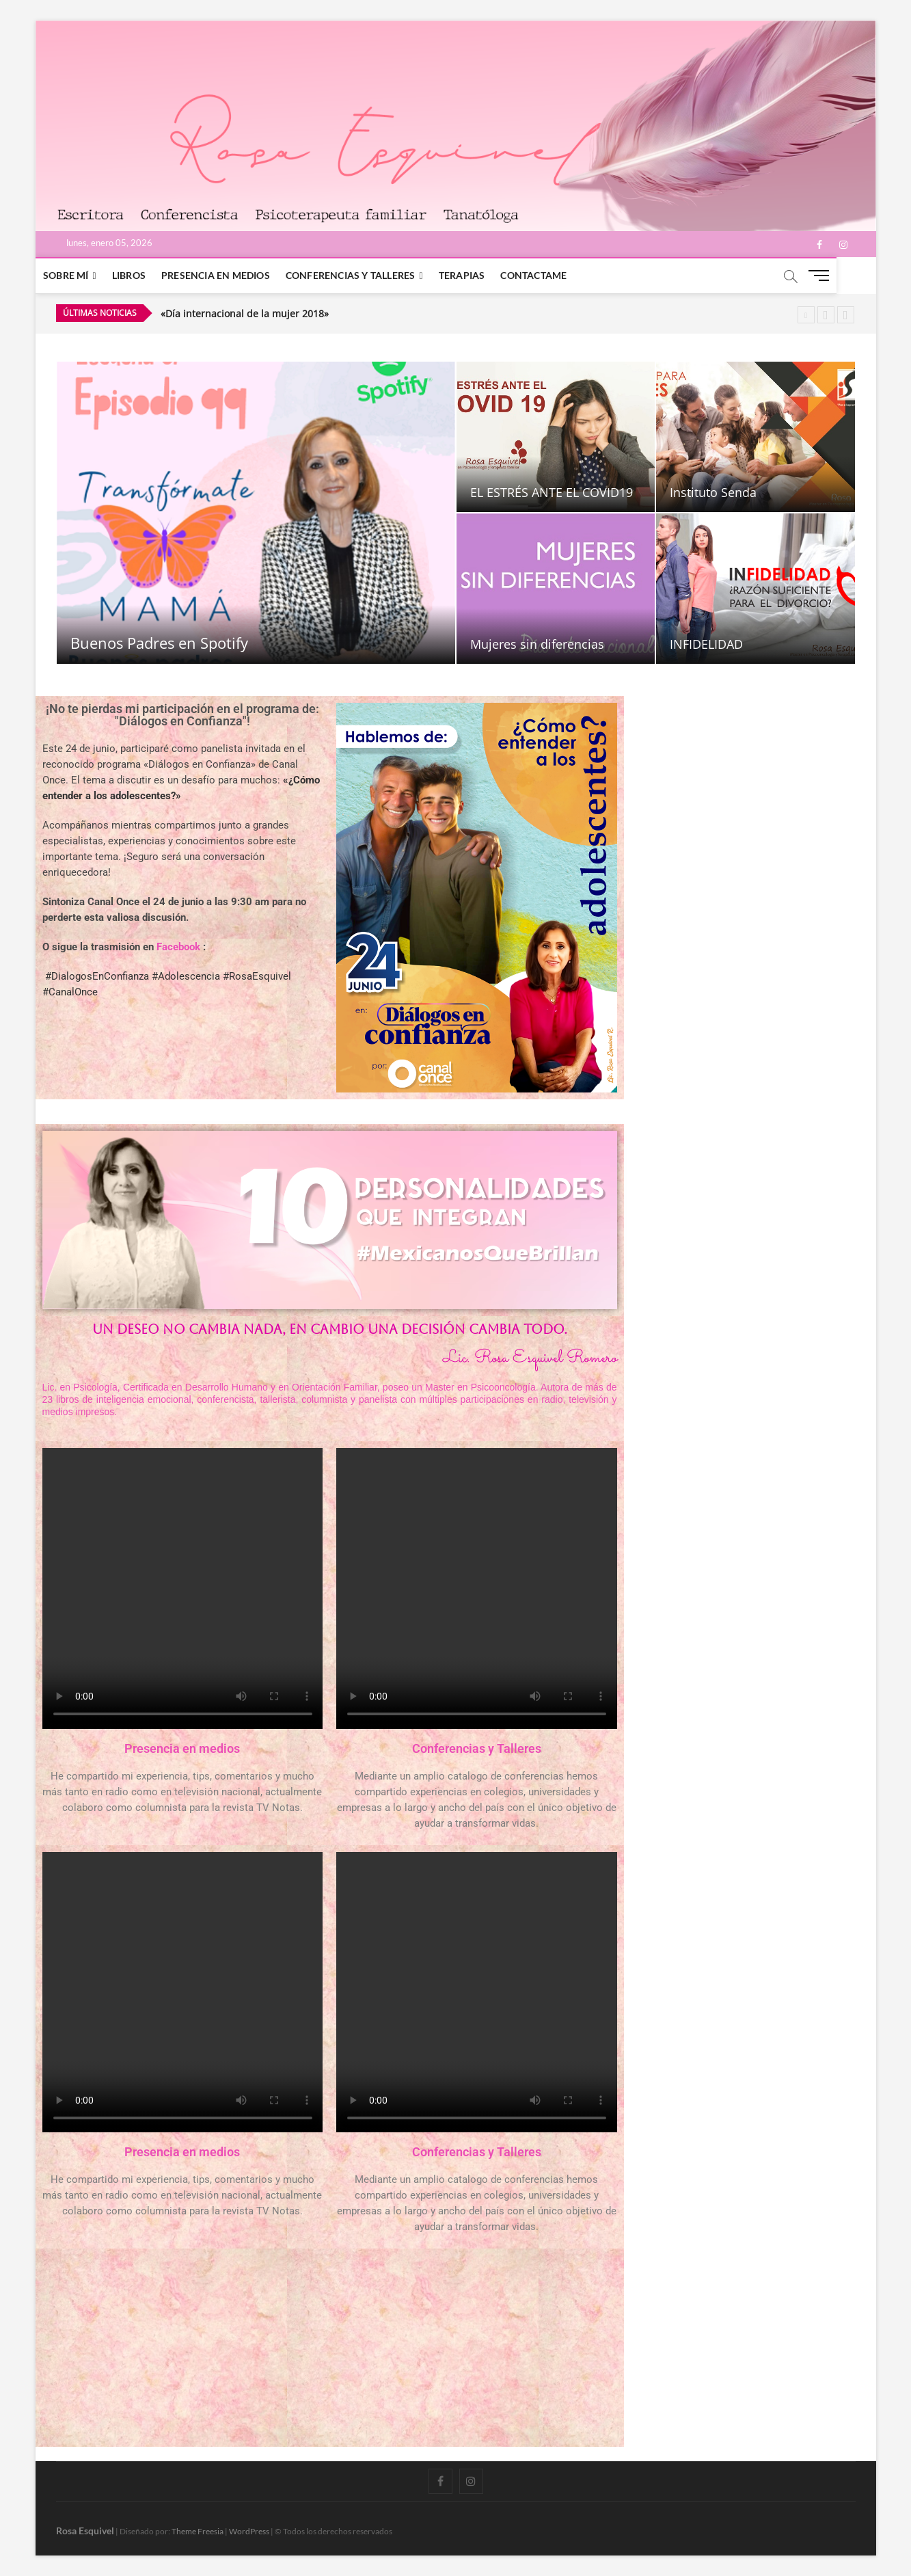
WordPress (249, 2531)
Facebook (178, 947)
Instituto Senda (713, 492)
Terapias (481, 275)
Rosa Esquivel (85, 2530)
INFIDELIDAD (706, 644)
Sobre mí (86, 275)
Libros (148, 275)
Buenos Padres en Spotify (159, 642)
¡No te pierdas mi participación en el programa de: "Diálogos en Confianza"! (182, 714)
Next (845, 314)
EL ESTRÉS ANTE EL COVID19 (551, 492)
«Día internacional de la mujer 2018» (245, 313)
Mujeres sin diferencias (537, 644)
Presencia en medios (235, 275)
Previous (825, 314)
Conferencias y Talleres (370, 275)
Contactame (553, 275)
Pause (806, 314)
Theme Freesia (197, 2531)
